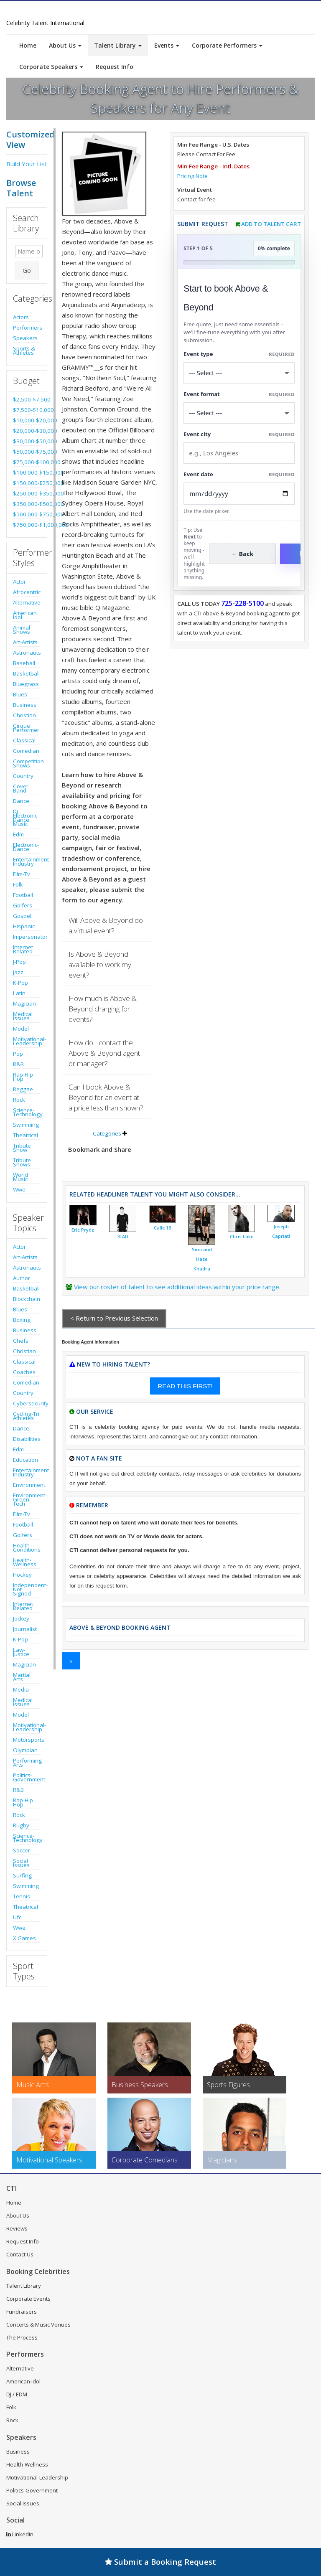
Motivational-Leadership (27, 1041)
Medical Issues (23, 1016)
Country (23, 776)
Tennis (21, 1896)
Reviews (17, 2228)
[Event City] (239, 453)
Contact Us (19, 2254)
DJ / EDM (16, 2394)
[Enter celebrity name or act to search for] (29, 251)
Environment (27, 1485)
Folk (18, 884)
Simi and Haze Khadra (202, 1259)
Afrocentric (27, 592)
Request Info (114, 67)
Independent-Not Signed (27, 1589)
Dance (21, 801)
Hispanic (24, 926)
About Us (65, 45)
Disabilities (27, 1439)
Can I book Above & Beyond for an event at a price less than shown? (106, 1097)
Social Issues (21, 1863)
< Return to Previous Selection (114, 1318)
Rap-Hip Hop (23, 1076)
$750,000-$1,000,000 (27, 525)
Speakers (25, 338)
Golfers (22, 905)
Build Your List (26, 164)
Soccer (21, 1850)
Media (21, 1689)
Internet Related (23, 949)
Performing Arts (27, 1762)
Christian (24, 715)
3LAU (122, 1237)
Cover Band (20, 788)
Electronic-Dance (26, 847)
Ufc (17, 1917)
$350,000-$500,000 (27, 504)
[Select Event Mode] (239, 413)
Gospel (22, 916)
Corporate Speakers (51, 67)
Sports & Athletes (24, 350)
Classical (24, 740)
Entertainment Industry (27, 861)
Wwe (19, 1189)
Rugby (21, 1825)
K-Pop (20, 983)
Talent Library (118, 45)
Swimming (26, 1125)
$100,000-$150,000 (27, 472)
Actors (21, 317)
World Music (20, 1177)
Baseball (24, 663)
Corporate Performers (227, 45)
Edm (18, 834)
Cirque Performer (26, 728)
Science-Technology (27, 1112)
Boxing (22, 1320)
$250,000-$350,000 (27, 493)
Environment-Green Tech (27, 1499)
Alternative (27, 602)
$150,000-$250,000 (27, 483)
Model (21, 1028)
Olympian (25, 1750)
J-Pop (19, 962)
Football (23, 895)
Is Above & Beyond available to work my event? (100, 964)
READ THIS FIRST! (185, 1386)
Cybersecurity (27, 1403)
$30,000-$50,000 (27, 441)
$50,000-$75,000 (27, 452)
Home (27, 45)
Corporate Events (28, 2298)
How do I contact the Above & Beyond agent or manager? (104, 1053)
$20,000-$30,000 (27, 431)
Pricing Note (192, 176)
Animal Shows (21, 629)
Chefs (20, 1341)
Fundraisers (21, 2311)
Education (25, 1460)
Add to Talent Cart (271, 224)
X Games (24, 1938)
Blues (20, 694)
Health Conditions (27, 1547)
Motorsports (27, 1740)
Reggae (23, 1089)
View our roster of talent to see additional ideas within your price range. (177, 1287)
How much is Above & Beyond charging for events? (103, 1008)
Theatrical (25, 1135)
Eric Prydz (82, 1230)
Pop (18, 1054)
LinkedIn (19, 2534)
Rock (19, 1099)
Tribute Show (22, 1147)
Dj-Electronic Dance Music (25, 817)
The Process (22, 2337)
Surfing (22, 1875)
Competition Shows (27, 763)
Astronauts (27, 652)
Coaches (24, 1372)
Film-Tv (21, 874)
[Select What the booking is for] (239, 373)
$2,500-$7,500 (27, 399)
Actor (19, 581)
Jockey (21, 1618)
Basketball (26, 673)
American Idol (25, 615)
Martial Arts (22, 1677)
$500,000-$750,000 (27, 514)
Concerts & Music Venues (38, 2324)
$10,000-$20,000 (27, 420)
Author (21, 1278)
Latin (19, 993)
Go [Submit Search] (27, 270)
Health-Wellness (24, 1562)
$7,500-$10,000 (27, 410)
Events (166, 45)
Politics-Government (27, 1777)
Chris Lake (241, 1237)
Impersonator (27, 937)
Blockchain (26, 1299)
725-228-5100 (242, 603)
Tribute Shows (22, 1162)
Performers (27, 327)
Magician (24, 1003)
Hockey (22, 1575)
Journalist (25, 1629)
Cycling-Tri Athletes (26, 1416)
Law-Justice (21, 1652)
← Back (243, 554)
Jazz (18, 972)
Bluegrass (26, 684)
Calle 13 (162, 1228)
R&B (18, 1064)
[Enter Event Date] (239, 494)
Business (24, 705)
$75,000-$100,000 (27, 462)
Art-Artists (25, 642)
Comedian (26, 751)
